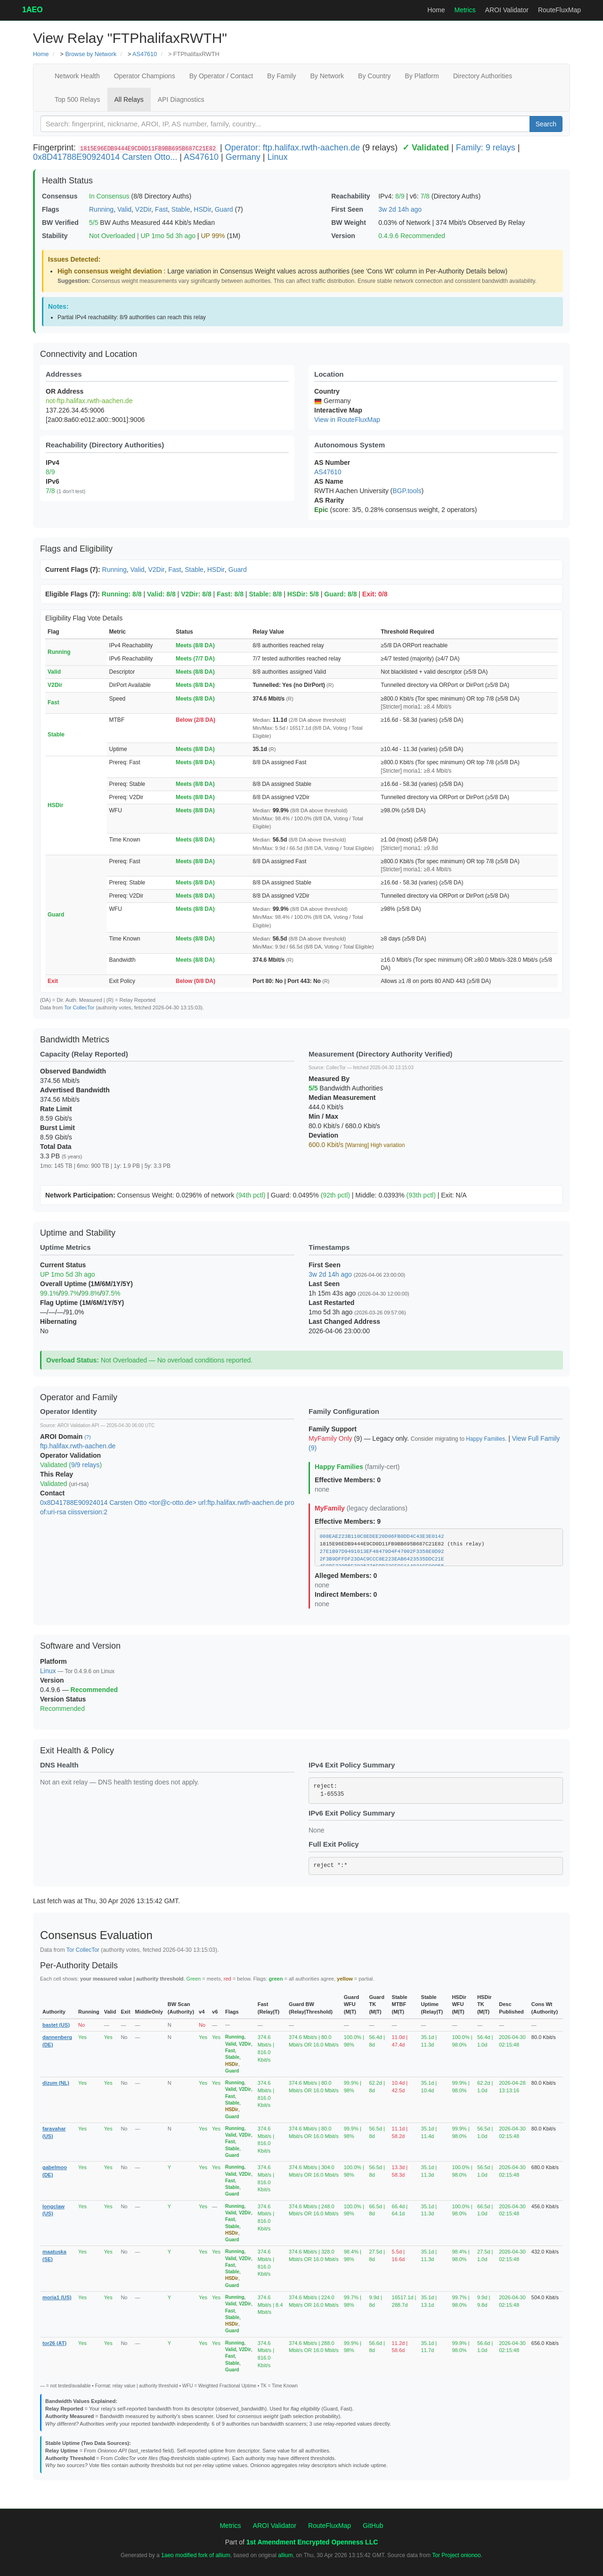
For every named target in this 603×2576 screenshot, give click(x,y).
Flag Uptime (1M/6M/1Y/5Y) (82, 1302)
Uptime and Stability (77, 1233)
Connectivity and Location (88, 354)
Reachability (350, 196)
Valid (124, 209)
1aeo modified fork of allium (195, 2555)
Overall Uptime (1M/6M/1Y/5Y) (86, 1284)
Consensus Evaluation (96, 1935)
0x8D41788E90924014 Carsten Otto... (105, 157)
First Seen (347, 209)
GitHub (373, 2525)
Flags (50, 209)
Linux (277, 157)
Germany (243, 157)
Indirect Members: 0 (346, 1594)
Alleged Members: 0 (346, 1575)
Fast (161, 209)
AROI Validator (507, 10)
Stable (180, 209)
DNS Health (59, 1765)
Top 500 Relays (77, 99)
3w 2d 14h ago (400, 209)
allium (285, 2555)
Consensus (59, 196)
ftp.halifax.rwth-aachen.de (77, 1446)
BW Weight (348, 222)
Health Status (67, 180)
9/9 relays (85, 1465)
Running (101, 209)
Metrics (464, 10)
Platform (53, 1661)
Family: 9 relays (485, 147)
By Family (281, 76)
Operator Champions (144, 76)
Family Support (333, 1429)
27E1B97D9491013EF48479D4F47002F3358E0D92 (382, 1551)
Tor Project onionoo (456, 2555)
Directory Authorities (482, 76)
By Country (374, 76)
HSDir (202, 209)
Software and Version (80, 1646)
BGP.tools (406, 491)
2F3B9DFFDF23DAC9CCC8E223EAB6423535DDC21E (382, 1559)
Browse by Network (90, 54)
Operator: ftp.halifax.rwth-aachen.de (292, 147)
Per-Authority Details (79, 1965)
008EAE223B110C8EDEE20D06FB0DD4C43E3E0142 (382, 1536)
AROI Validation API (78, 1425)
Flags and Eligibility (76, 548)
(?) (87, 1437)
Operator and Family (78, 1397)
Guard (224, 209)
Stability (54, 235)
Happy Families (485, 1439)
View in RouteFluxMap (347, 419)
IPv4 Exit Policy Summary (352, 1765)
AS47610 (144, 54)
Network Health (77, 76)
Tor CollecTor (79, 1007)
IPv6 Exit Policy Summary (352, 1813)
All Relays (129, 99)
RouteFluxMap (559, 10)
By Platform (422, 76)
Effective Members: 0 (348, 1480)
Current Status (63, 1265)
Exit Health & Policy (77, 1750)
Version (343, 235)
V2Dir (143, 209)
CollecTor (336, 1067)
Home (436, 10)
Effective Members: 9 (348, 1521)
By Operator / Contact (221, 76)
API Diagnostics (181, 99)
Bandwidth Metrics (74, 1039)
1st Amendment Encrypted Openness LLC (312, 2542)
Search (546, 124)
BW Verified (60, 222)
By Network (327, 76)
